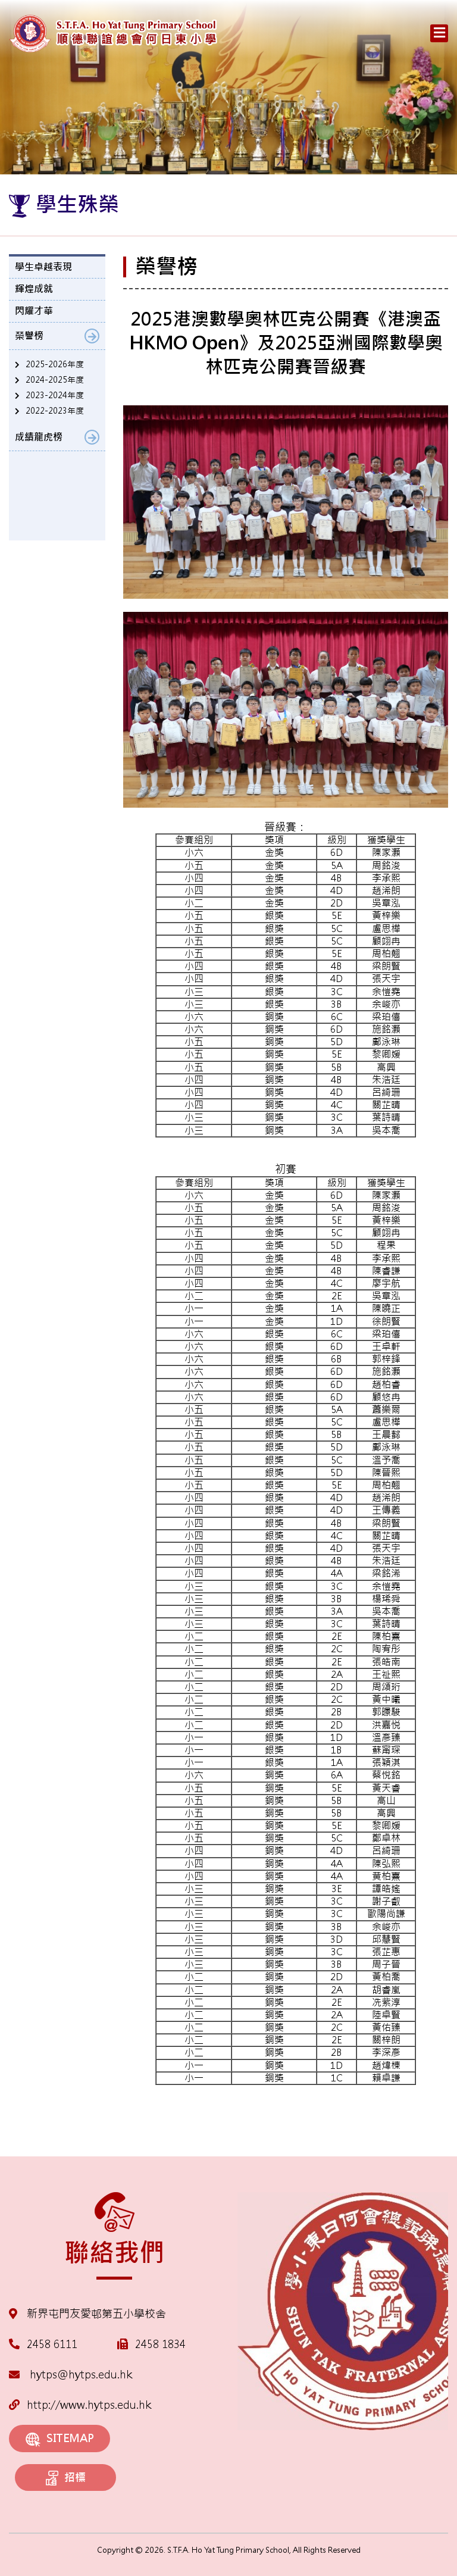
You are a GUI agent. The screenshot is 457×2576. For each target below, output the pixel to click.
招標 (66, 2478)
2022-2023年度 (55, 410)
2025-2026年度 (55, 364)
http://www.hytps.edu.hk (80, 2405)
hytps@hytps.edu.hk (70, 2374)
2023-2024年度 (55, 395)
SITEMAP (60, 2438)
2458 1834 (160, 2344)
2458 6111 (52, 2344)
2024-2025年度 (55, 379)
